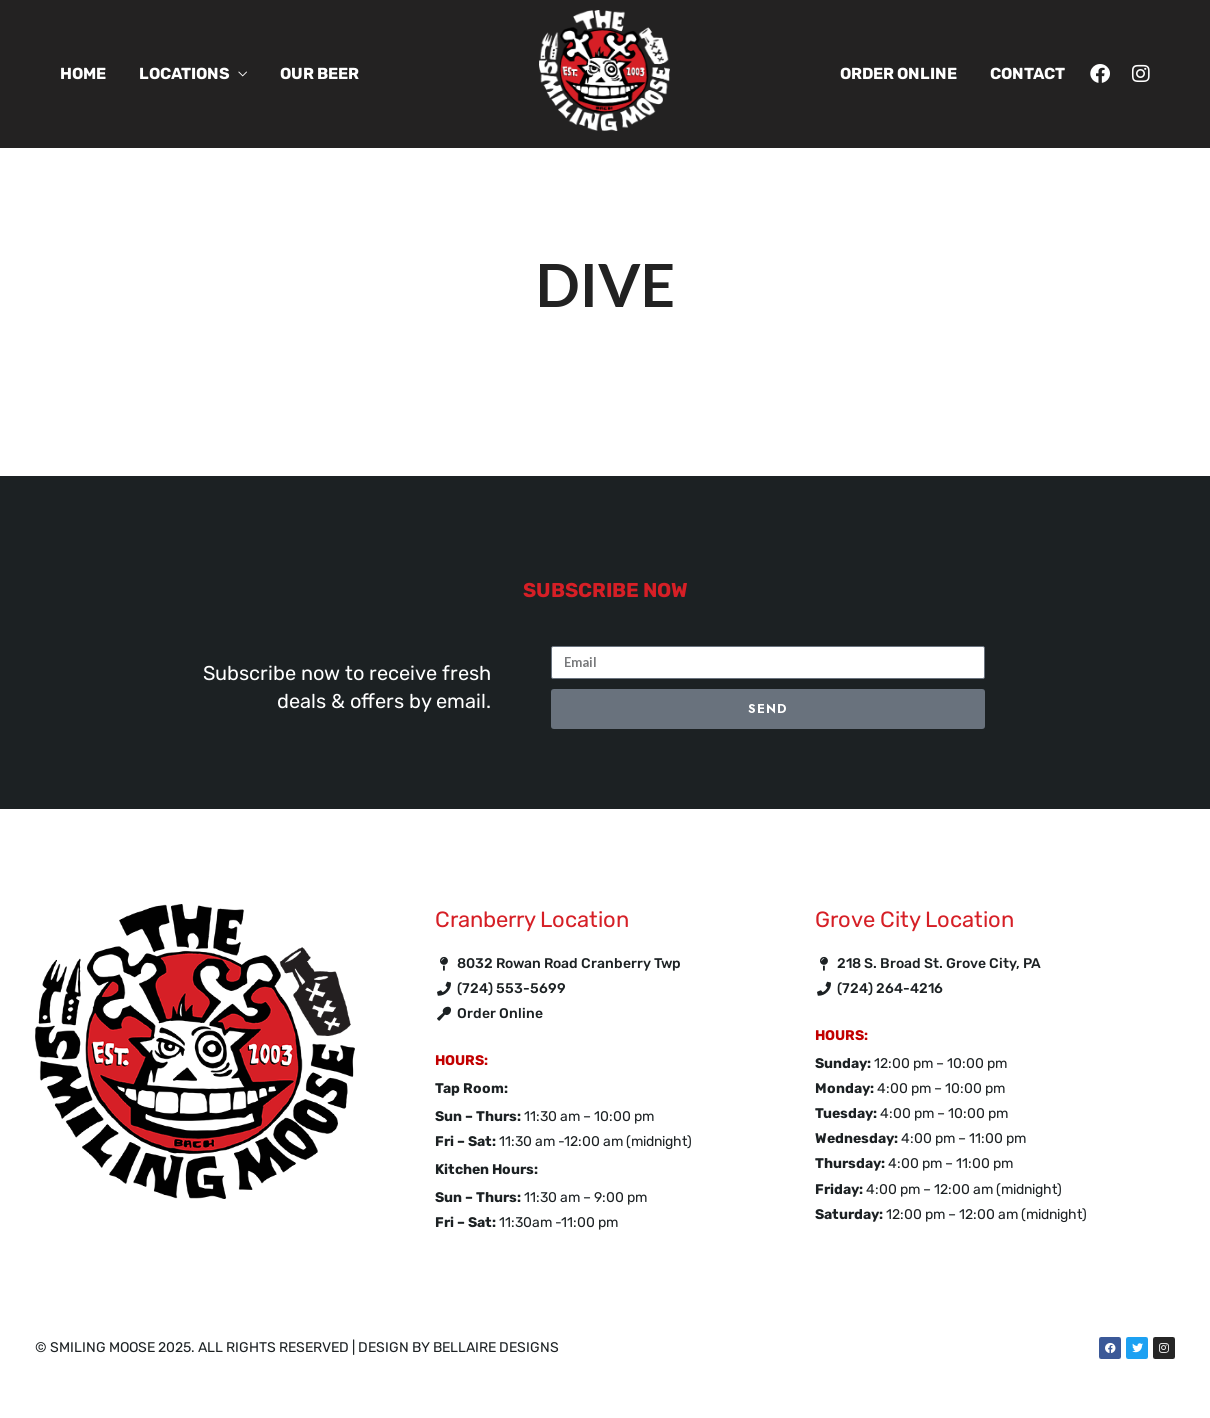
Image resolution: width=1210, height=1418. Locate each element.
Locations (184, 73)
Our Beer (319, 73)
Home (83, 73)
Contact (1027, 73)
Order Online (898, 73)
